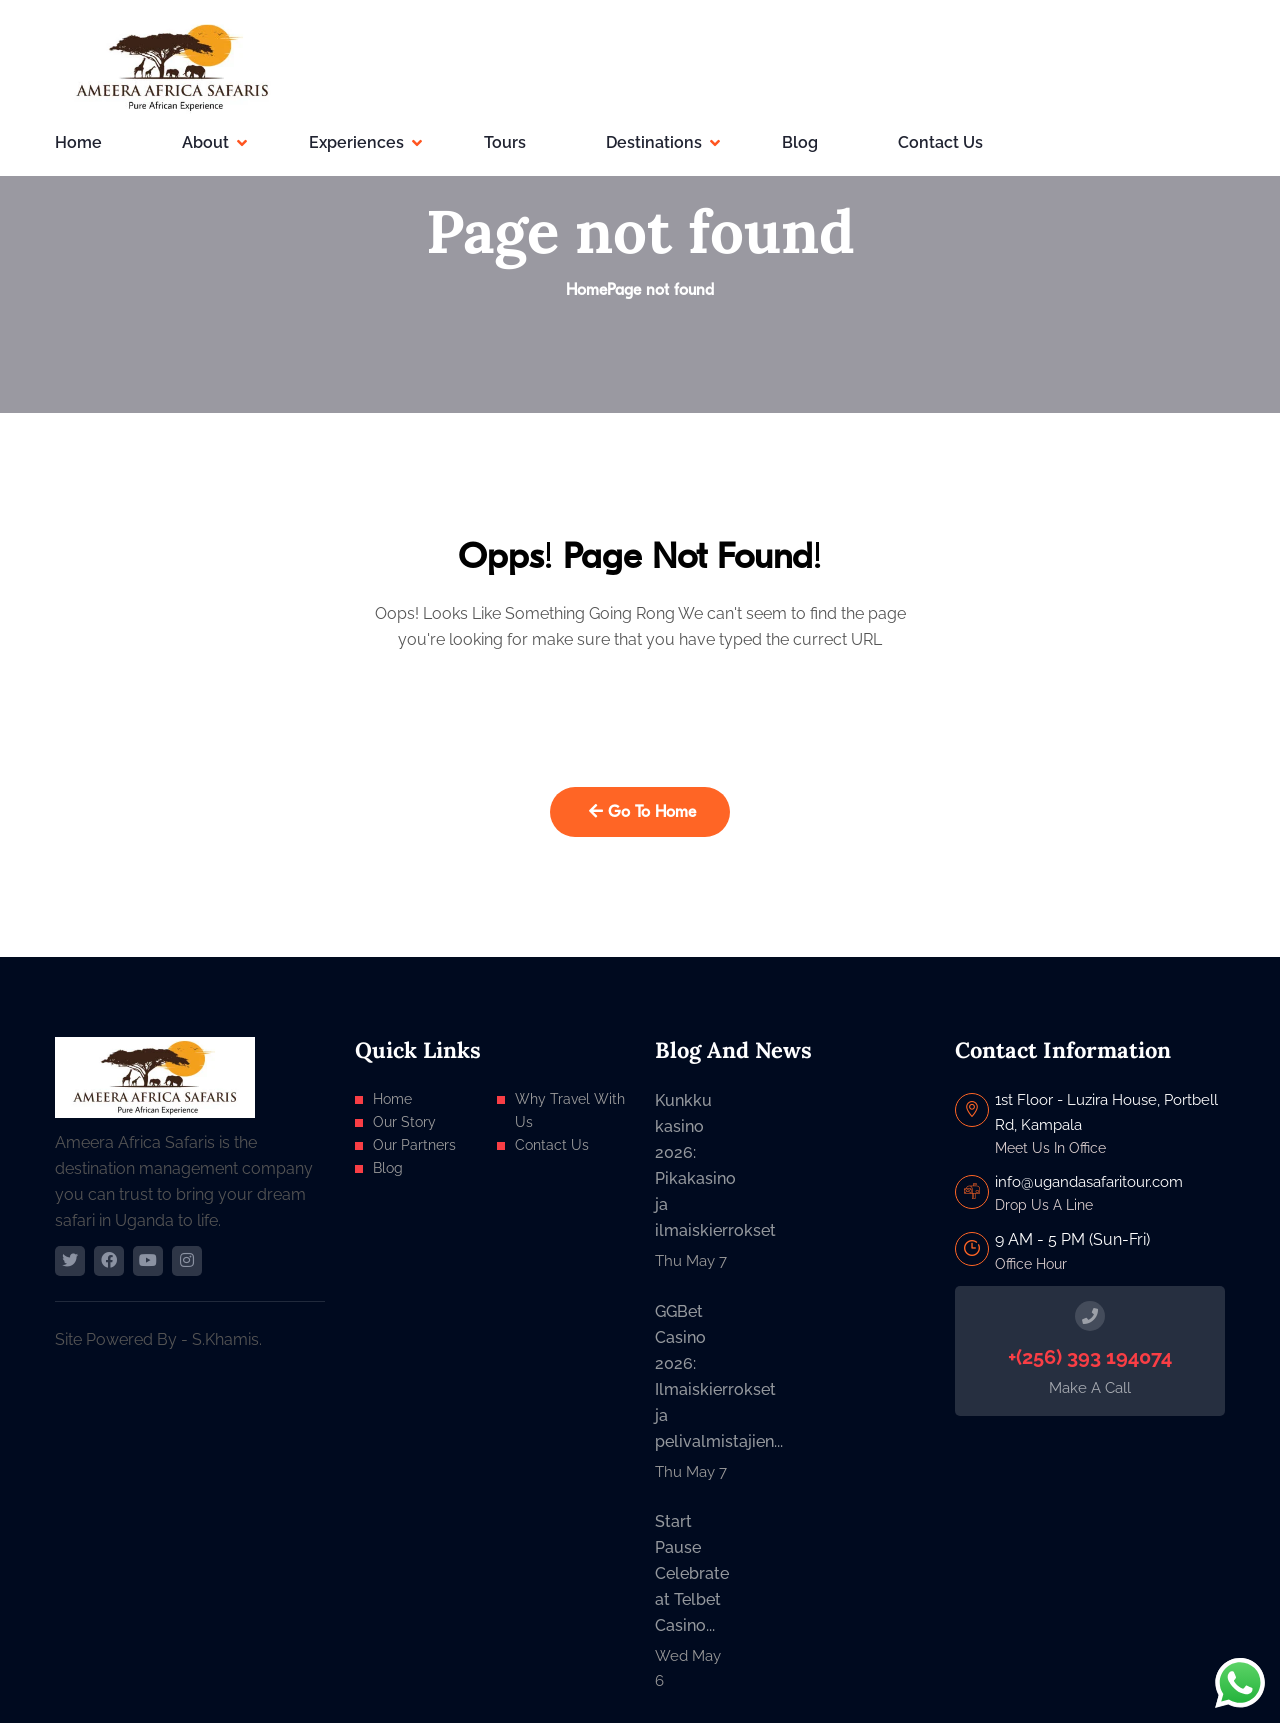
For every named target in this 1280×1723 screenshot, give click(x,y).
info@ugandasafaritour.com (1089, 1182)
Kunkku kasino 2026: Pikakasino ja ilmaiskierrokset (693, 1165)
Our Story (404, 1122)
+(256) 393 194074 (1090, 1357)
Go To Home (642, 812)
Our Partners (414, 1145)
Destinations (654, 142)
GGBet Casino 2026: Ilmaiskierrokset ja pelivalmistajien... (693, 1376)
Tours (505, 142)
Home (78, 142)
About (205, 142)
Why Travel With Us (570, 1110)
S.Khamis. (227, 1339)
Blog (800, 142)
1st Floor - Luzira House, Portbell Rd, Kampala (1106, 1112)
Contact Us (940, 142)
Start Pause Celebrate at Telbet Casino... (692, 1573)
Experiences (356, 142)
